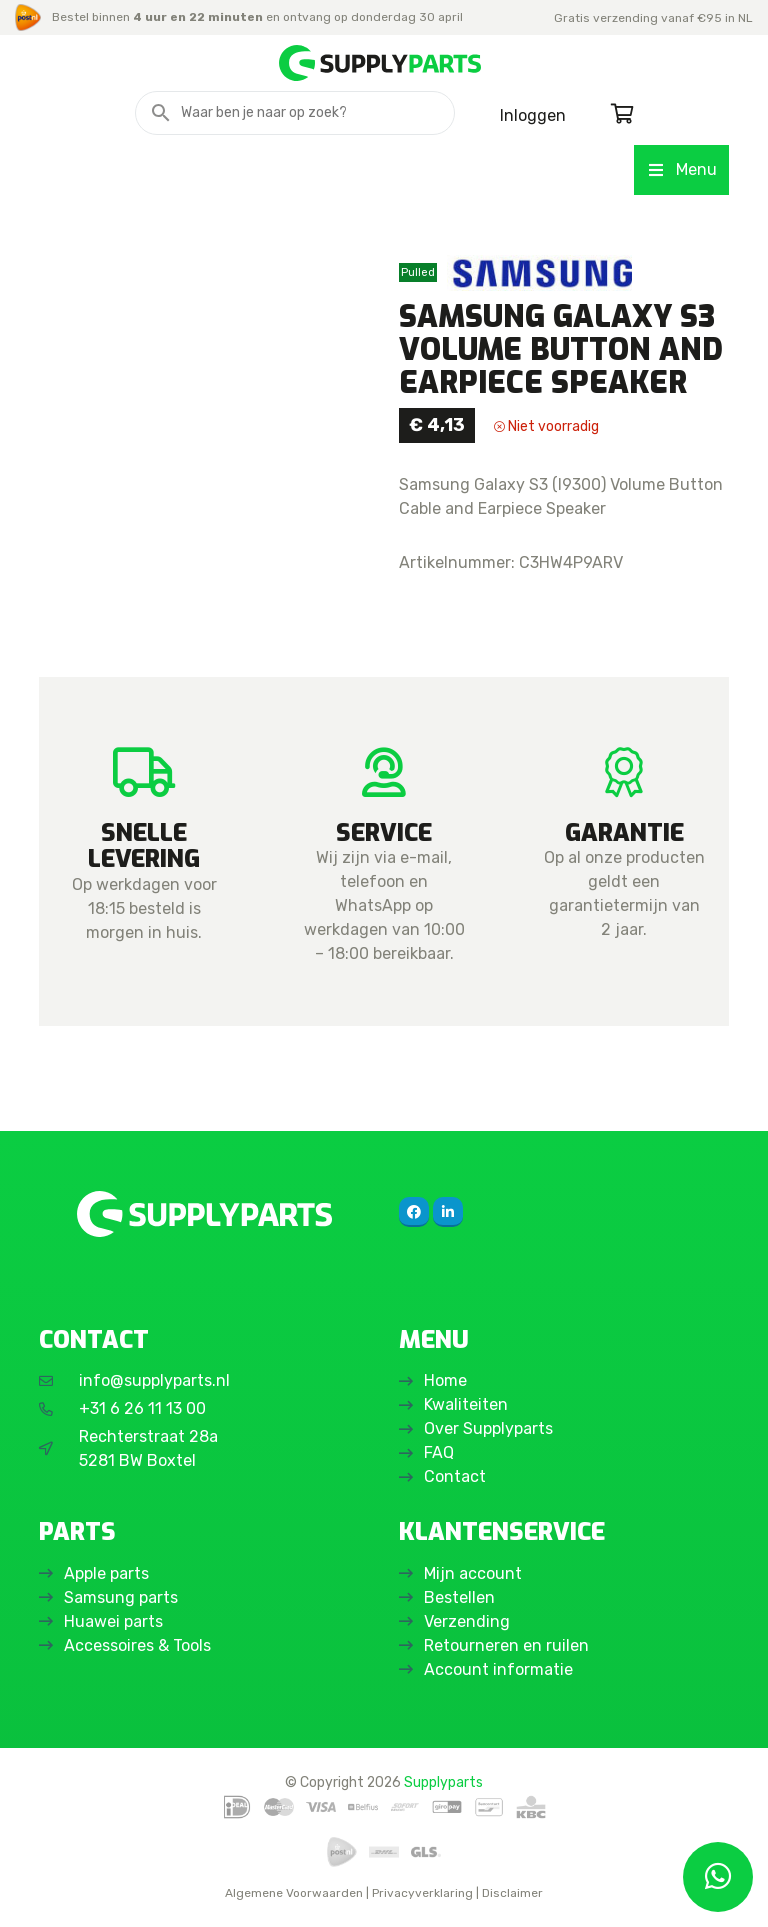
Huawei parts (113, 1621)
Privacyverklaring (422, 1893)
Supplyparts (443, 1782)
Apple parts (106, 1573)
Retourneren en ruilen (506, 1645)
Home (445, 1380)
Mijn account (473, 1573)
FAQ (439, 1452)
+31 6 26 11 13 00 (142, 1408)
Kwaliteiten (466, 1404)
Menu (681, 169)
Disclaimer (512, 1893)
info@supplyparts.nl (154, 1380)
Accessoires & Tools (137, 1645)
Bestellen (459, 1597)
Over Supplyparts (488, 1428)
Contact (455, 1476)
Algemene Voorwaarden (294, 1893)
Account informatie (498, 1669)
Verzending (467, 1621)
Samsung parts (121, 1597)
